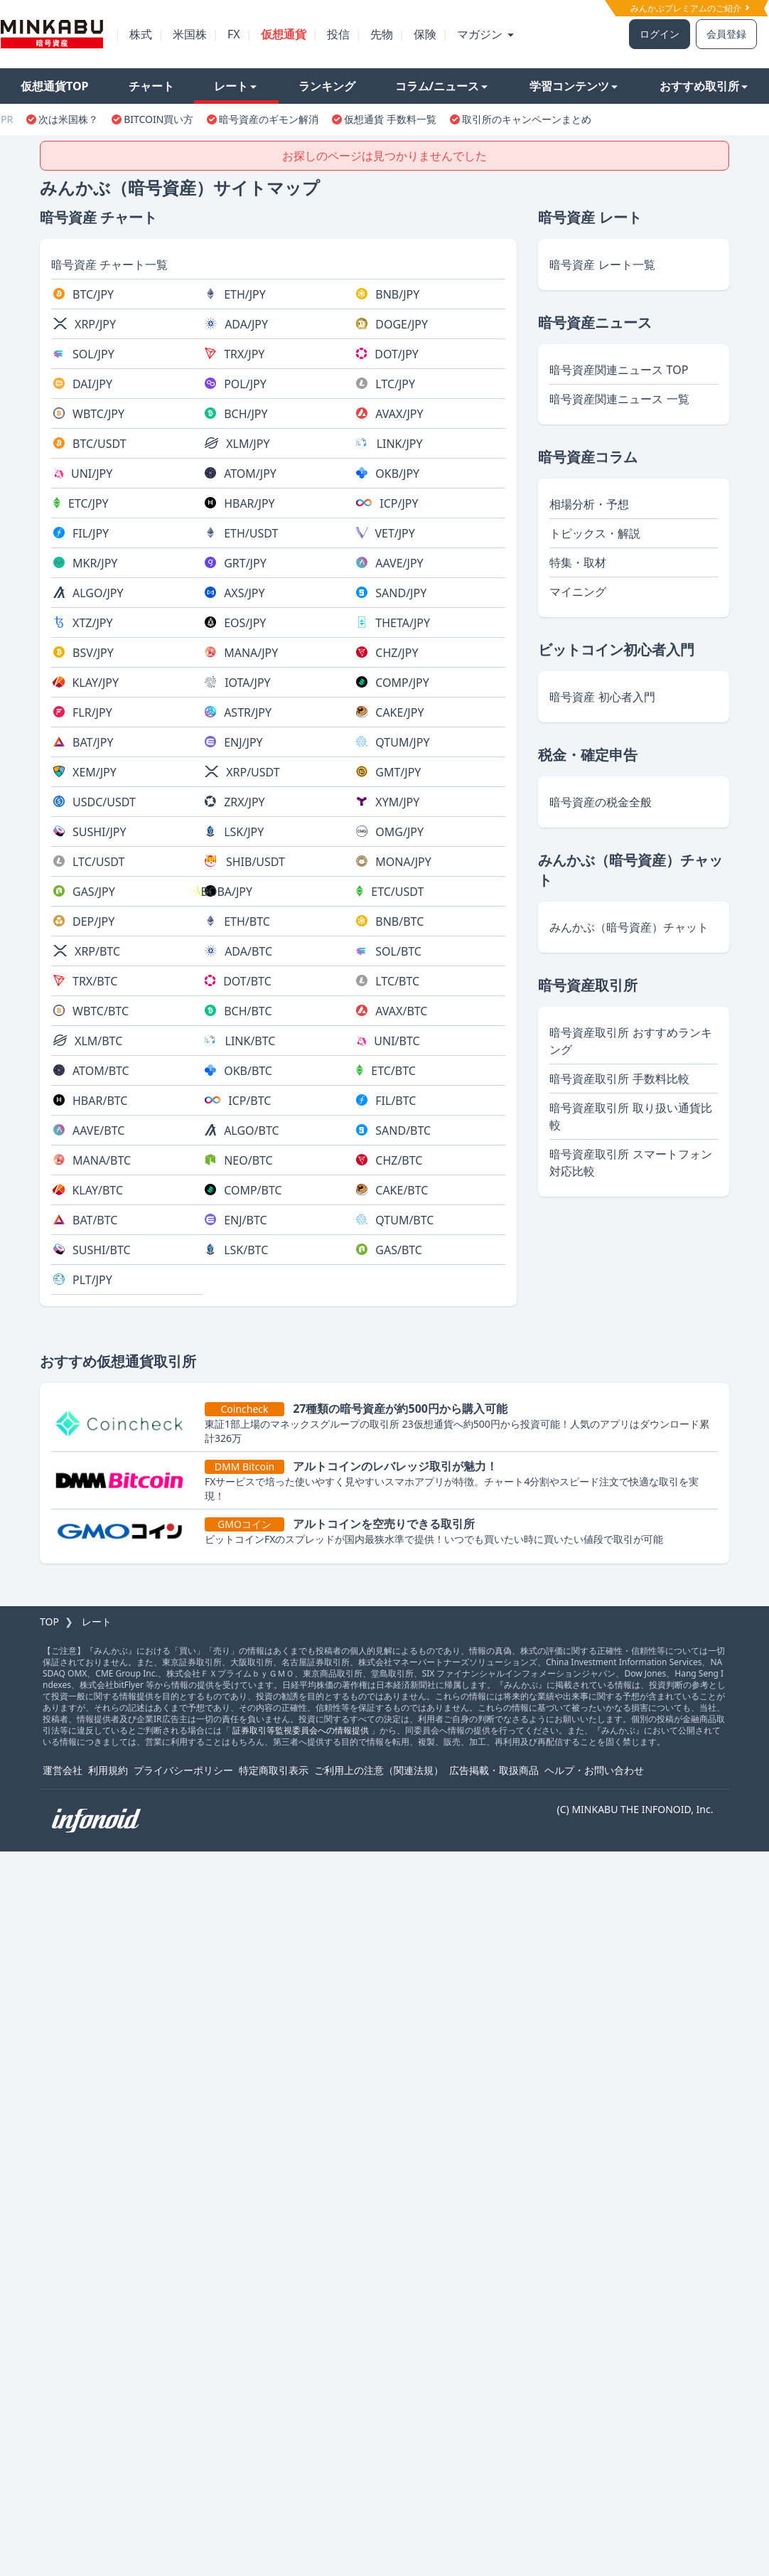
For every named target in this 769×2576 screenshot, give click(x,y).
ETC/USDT (397, 891)
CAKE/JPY (399, 712)
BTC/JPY (93, 294)
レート (235, 86)
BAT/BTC (94, 1220)
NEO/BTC (248, 1160)
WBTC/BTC (100, 1011)
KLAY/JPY (95, 682)
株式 (140, 34)
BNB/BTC (399, 921)
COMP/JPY (402, 682)
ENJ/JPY (243, 742)
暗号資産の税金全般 (600, 802)
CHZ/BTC (398, 1160)
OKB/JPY (397, 473)
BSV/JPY (93, 653)
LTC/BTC (397, 981)
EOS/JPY (245, 623)
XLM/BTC (98, 1041)
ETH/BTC (247, 921)
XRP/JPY (95, 324)
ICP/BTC (249, 1100)
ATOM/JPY (250, 473)
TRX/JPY (244, 354)
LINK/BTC (250, 1041)
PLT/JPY (92, 1280)
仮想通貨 (283, 34)
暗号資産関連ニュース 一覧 (619, 399)
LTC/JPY (395, 384)
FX (233, 34)
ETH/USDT (251, 533)
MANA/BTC (101, 1160)
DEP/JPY (93, 921)
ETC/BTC (393, 1071)
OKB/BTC (248, 1071)
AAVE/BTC (98, 1130)
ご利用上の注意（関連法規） (378, 1770)
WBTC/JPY (98, 414)
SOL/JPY (93, 354)
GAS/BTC (398, 1250)
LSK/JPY (244, 832)
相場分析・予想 (589, 504)
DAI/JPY (92, 384)
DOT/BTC (247, 981)
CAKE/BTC (401, 1190)
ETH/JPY (245, 294)
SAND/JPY (400, 593)
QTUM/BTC (404, 1220)
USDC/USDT (104, 802)
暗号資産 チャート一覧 (109, 264)
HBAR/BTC (99, 1100)
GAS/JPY (93, 891)
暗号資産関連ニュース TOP (618, 370)
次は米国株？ (68, 119)
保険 (425, 34)
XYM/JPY (397, 802)
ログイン (659, 34)
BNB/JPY (397, 294)
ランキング (327, 86)
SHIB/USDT (255, 862)
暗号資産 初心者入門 (602, 697)
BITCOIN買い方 (158, 119)
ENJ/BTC (245, 1220)
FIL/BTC (395, 1100)
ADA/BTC (248, 951)
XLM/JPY (247, 443)
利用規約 (108, 1770)
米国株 (190, 34)
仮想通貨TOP (55, 86)
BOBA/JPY (226, 891)
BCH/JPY (245, 414)
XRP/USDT (253, 772)
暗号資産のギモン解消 (268, 119)
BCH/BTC (247, 1011)
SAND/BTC (403, 1130)
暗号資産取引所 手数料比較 (619, 1078)
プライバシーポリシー (183, 1770)
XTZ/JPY (92, 623)
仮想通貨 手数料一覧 (390, 119)
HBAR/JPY (249, 503)
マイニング (577, 591)
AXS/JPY (244, 593)
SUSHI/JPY (99, 832)
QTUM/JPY (402, 742)
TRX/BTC (94, 981)
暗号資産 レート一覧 (602, 264)
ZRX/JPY (244, 802)
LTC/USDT (98, 862)
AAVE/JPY (399, 563)
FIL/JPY (90, 533)
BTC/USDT (99, 443)
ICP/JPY (399, 503)
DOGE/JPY (401, 324)
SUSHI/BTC (101, 1250)
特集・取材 (577, 562)
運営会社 (62, 1770)
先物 (381, 34)
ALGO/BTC (251, 1130)
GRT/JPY (245, 563)
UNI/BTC (396, 1041)
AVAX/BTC (401, 1011)
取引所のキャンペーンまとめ (526, 119)
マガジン (485, 34)
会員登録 (726, 34)
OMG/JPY (399, 832)
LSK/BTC (246, 1250)
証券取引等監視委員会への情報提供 (300, 1730)
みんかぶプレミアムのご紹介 (689, 8)
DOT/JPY (397, 354)
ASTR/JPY (247, 712)
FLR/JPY (92, 712)
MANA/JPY (251, 653)
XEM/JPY (94, 772)
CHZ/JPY (396, 653)
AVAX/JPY (399, 414)
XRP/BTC (97, 951)
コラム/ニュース (441, 86)
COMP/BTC (253, 1190)
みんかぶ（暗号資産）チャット (629, 927)
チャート (151, 86)
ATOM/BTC (100, 1071)
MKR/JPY (94, 563)
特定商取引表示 (273, 1770)
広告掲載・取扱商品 (494, 1770)
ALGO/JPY (98, 593)
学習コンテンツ (573, 86)
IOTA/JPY (248, 682)
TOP (49, 1621)
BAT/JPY (92, 742)
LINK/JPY (400, 443)
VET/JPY (394, 533)
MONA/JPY (403, 862)
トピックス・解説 (594, 533)
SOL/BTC (398, 951)
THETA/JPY (402, 623)
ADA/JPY (246, 324)
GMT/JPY (398, 772)
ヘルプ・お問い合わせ (594, 1770)
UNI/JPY (91, 473)
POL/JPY (245, 384)
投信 (338, 34)
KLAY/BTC (97, 1190)
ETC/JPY (88, 503)
